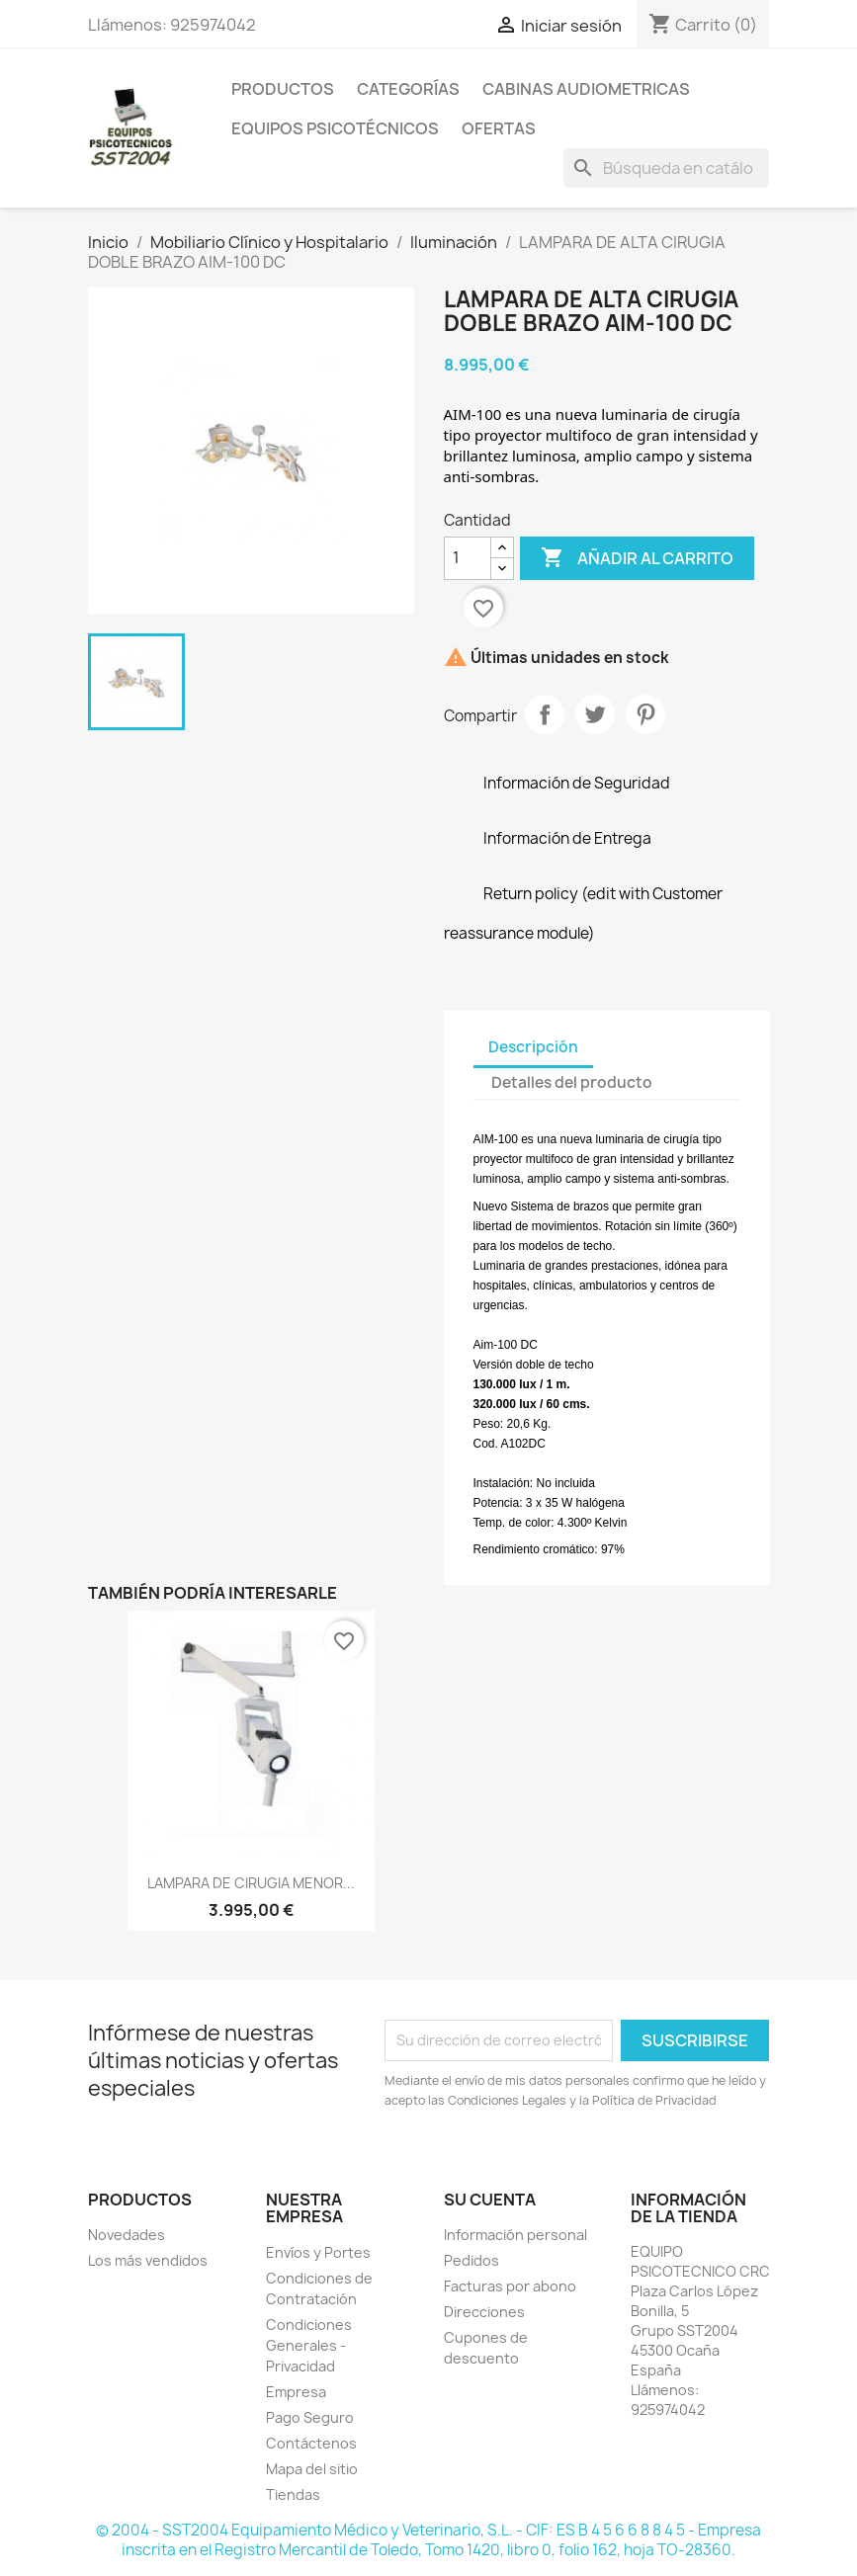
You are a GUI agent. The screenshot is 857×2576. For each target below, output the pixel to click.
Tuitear (595, 714)
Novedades (126, 2234)
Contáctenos (311, 2443)
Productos (282, 89)
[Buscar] (666, 168)
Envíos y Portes (318, 2252)
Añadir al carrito (637, 558)
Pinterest (645, 714)
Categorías (408, 89)
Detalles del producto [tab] (571, 1082)
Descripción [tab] (533, 1047)
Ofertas (499, 128)
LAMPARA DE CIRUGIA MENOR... (251, 1882)
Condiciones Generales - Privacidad (309, 2345)
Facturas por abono (510, 2286)
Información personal (515, 2234)
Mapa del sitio (312, 2468)
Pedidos (471, 2260)
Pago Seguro (310, 2417)
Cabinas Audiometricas (586, 89)
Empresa (296, 2391)
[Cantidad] (467, 558)
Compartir (544, 714)
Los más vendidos (148, 2260)
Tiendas (293, 2494)
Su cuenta (490, 2199)
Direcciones (484, 2311)
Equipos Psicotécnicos (335, 128)
